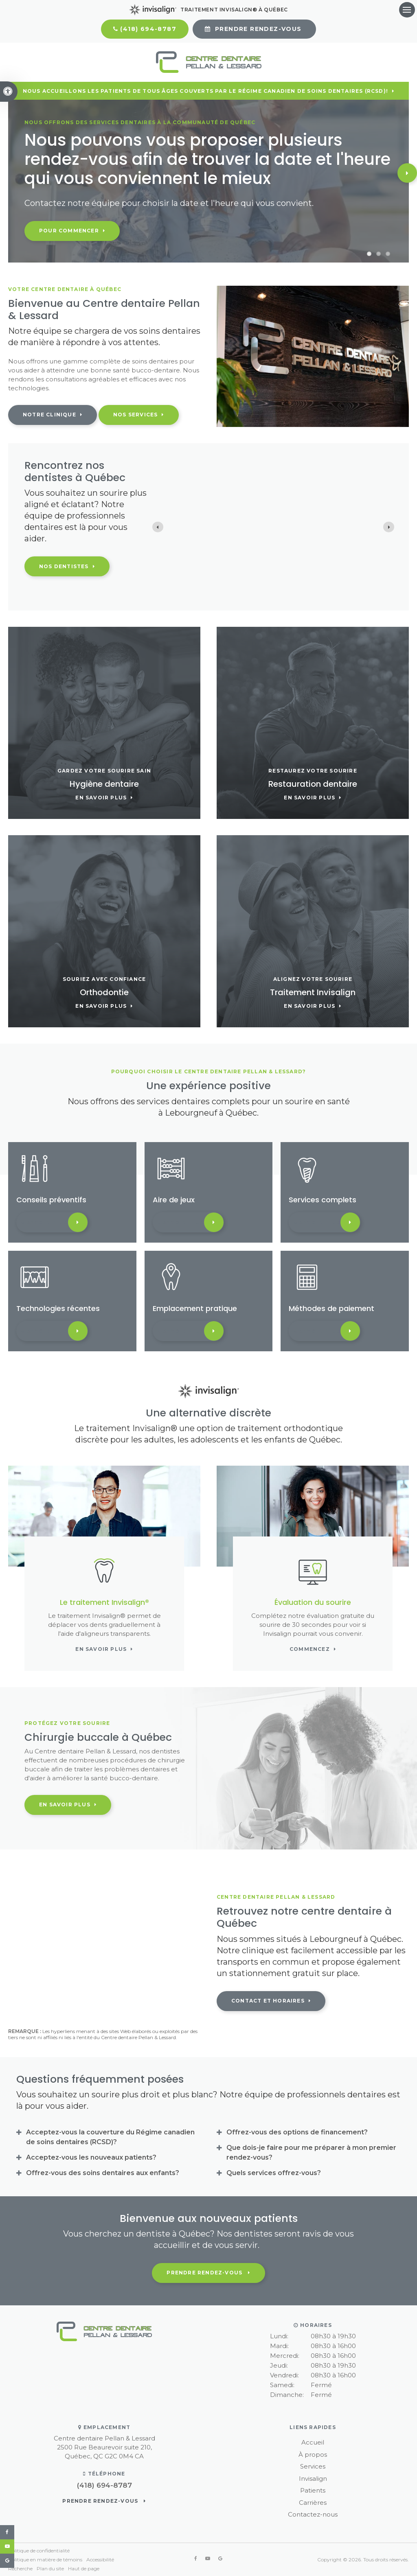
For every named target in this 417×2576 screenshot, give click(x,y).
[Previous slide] (157, 526)
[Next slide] (388, 526)
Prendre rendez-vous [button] (258, 29)
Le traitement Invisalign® (104, 1602)
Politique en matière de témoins (45, 2559)
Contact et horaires (268, 2001)
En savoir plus (101, 798)
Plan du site (50, 2568)
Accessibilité (100, 2559)
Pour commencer (69, 231)
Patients (312, 2490)
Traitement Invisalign (313, 992)
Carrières (313, 2502)
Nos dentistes (64, 566)
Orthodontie (104, 992)
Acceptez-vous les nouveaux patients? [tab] (91, 2157)
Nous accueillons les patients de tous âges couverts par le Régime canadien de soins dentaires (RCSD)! (205, 91)
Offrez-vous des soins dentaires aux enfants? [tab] (102, 2173)
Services (312, 2466)
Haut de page (83, 2568)
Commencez (310, 1649)
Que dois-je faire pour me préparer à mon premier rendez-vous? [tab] (311, 2152)
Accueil (312, 2442)
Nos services (135, 414)
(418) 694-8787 (148, 29)
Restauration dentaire (312, 784)
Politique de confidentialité (39, 2551)
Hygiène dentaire (104, 784)
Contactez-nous (313, 2514)
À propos (312, 2454)
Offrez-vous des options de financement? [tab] (297, 2132)
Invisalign (313, 2478)
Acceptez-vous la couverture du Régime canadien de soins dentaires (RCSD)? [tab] (110, 2137)
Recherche (20, 2568)
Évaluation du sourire (312, 1602)
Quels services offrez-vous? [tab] (273, 2173)
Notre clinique (49, 414)
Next (407, 173)
